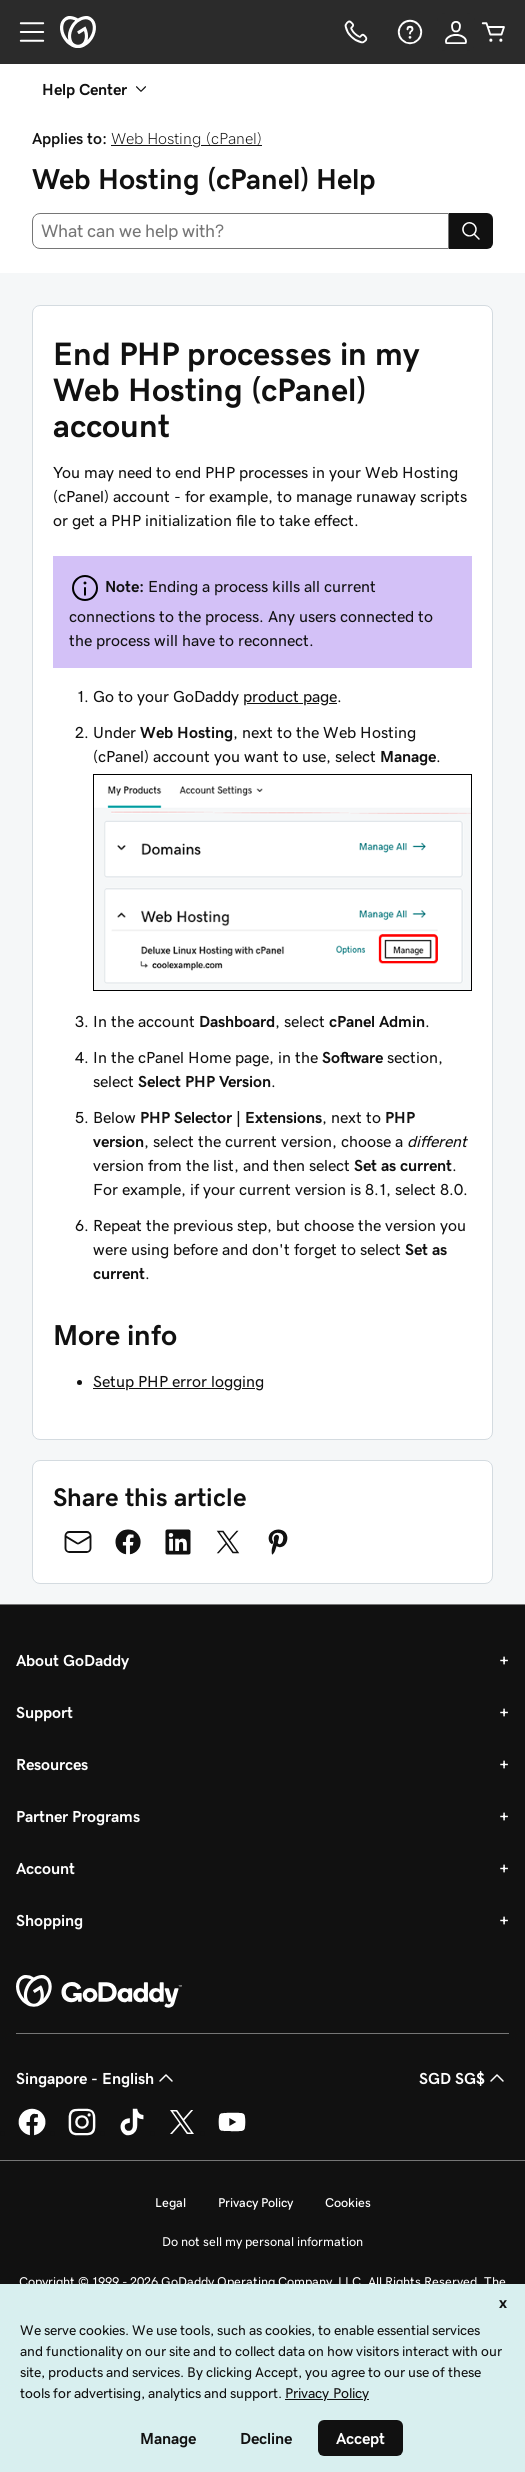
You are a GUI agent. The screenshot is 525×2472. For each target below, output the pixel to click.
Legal (170, 2202)
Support (44, 1712)
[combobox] (240, 231)
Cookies (348, 2202)
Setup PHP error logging (178, 1381)
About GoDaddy (72, 1660)
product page (290, 696)
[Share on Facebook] (128, 1542)
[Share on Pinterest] (278, 1542)
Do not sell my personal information (262, 2241)
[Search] (471, 231)
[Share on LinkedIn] (178, 1542)
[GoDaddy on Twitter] (182, 2132)
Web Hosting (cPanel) (186, 138)
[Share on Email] (78, 1542)
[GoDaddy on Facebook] (32, 2132)
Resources (52, 1764)
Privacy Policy (255, 2202)
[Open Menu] (24, 32)
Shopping (49, 1920)
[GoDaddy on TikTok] (132, 2132)
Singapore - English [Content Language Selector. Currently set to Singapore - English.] (97, 2078)
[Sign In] (456, 32)
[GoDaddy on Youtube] (232, 2132)
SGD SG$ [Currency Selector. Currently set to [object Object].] (464, 2078)
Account (45, 1868)
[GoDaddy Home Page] (99, 1992)
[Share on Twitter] (228, 1542)
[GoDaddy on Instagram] (82, 2132)
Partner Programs (78, 1816)
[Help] (408, 32)
